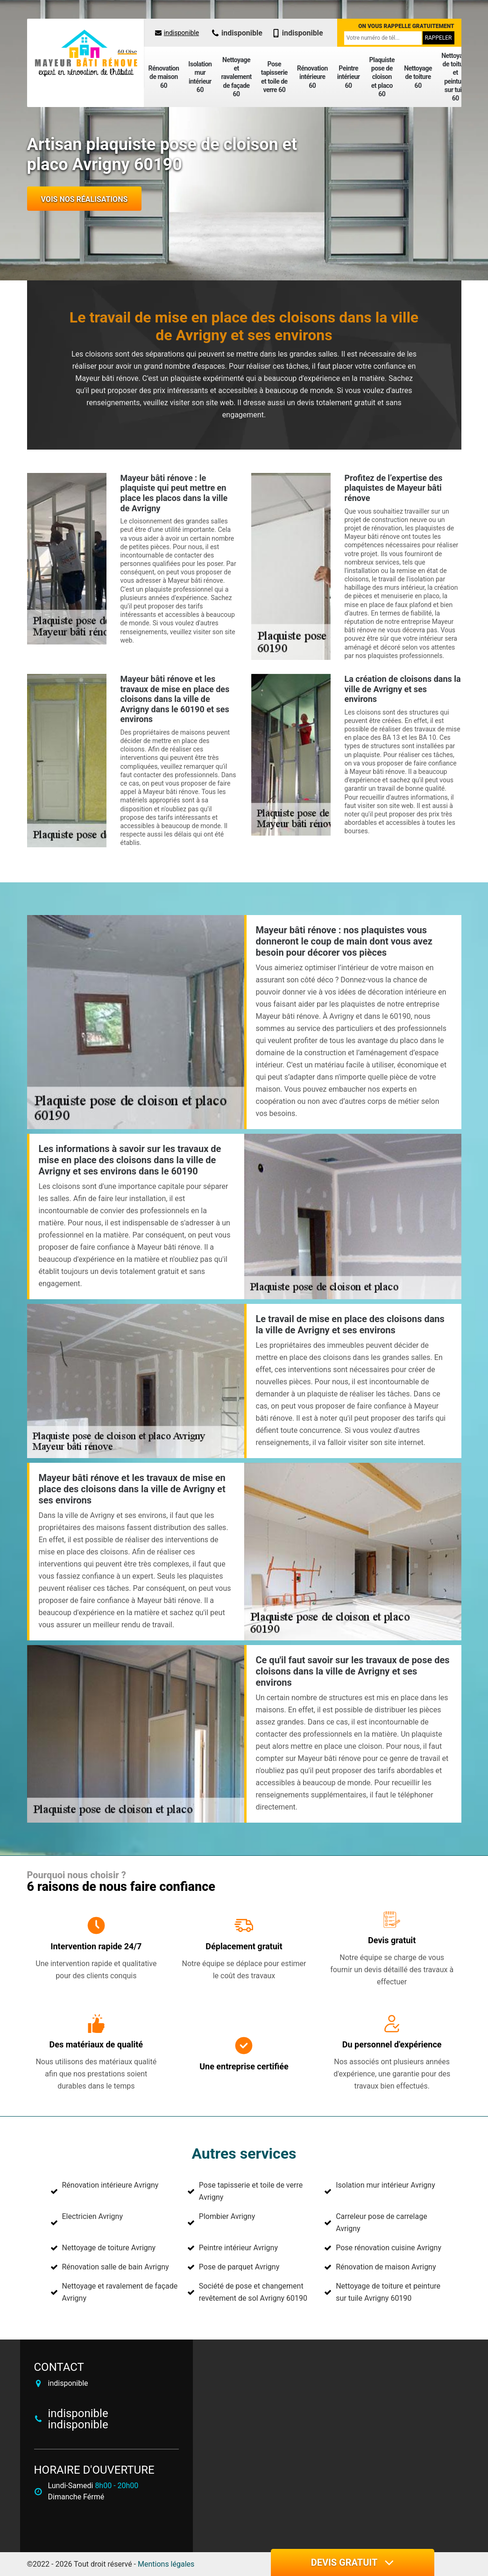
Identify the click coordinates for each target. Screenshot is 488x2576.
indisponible (177, 32)
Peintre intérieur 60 (348, 76)
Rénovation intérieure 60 (312, 76)
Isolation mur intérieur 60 (200, 76)
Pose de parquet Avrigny (239, 2266)
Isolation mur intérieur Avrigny (385, 2185)
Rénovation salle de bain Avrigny (115, 2266)
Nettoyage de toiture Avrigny (109, 2247)
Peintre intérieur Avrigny (238, 2247)
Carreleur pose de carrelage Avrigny (381, 2222)
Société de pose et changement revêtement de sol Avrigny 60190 (253, 2292)
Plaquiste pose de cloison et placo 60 (382, 77)
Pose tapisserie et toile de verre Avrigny (251, 2191)
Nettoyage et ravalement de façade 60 (236, 77)
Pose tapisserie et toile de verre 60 (274, 76)
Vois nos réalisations (84, 199)
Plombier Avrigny (227, 2216)
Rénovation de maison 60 (164, 76)
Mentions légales (166, 2564)
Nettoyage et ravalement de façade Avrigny (120, 2292)
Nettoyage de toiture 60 (418, 76)
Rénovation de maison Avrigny (386, 2266)
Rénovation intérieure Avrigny (110, 2185)
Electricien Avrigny (92, 2216)
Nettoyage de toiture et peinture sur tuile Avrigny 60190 (388, 2292)
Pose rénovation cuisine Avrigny (388, 2247)
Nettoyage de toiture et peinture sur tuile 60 (455, 77)
